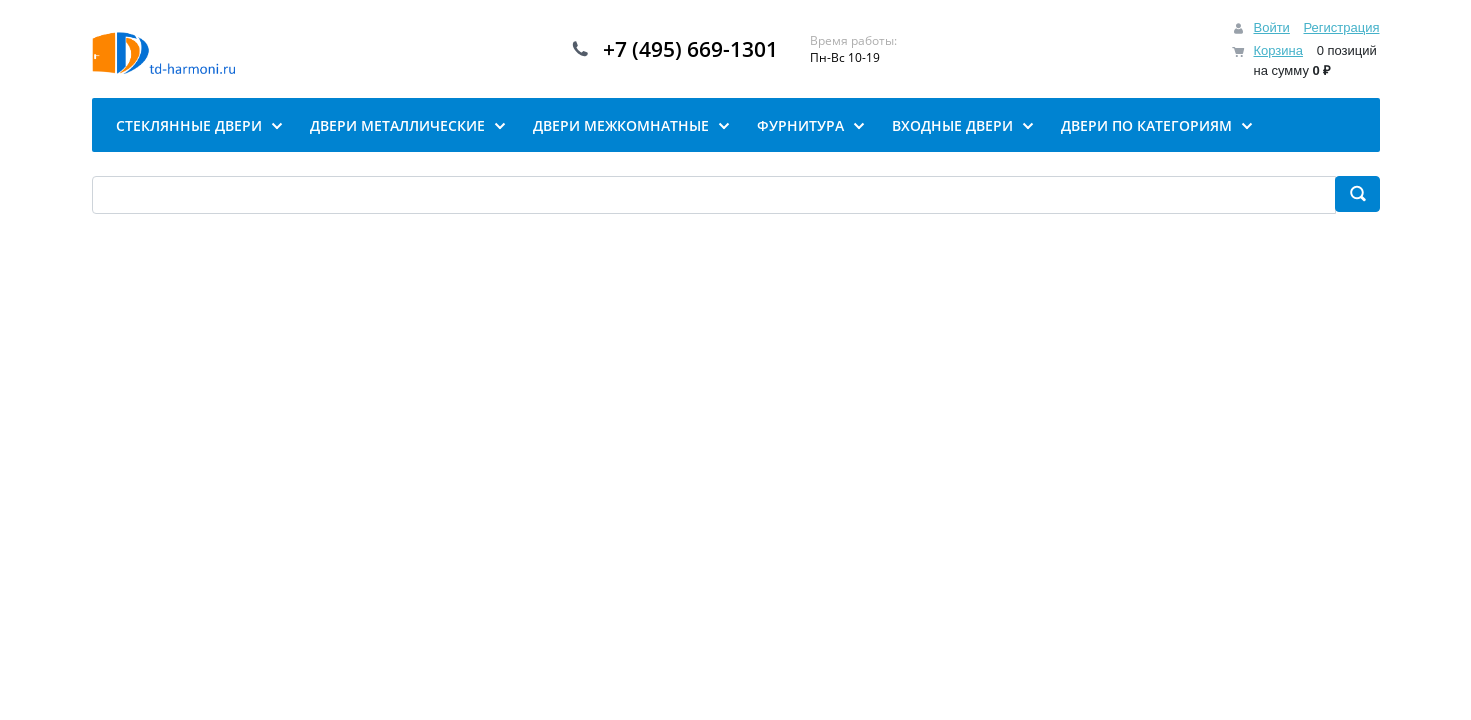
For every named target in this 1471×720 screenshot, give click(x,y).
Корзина (1278, 50)
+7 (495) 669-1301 (690, 49)
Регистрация (1342, 27)
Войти (1271, 27)
